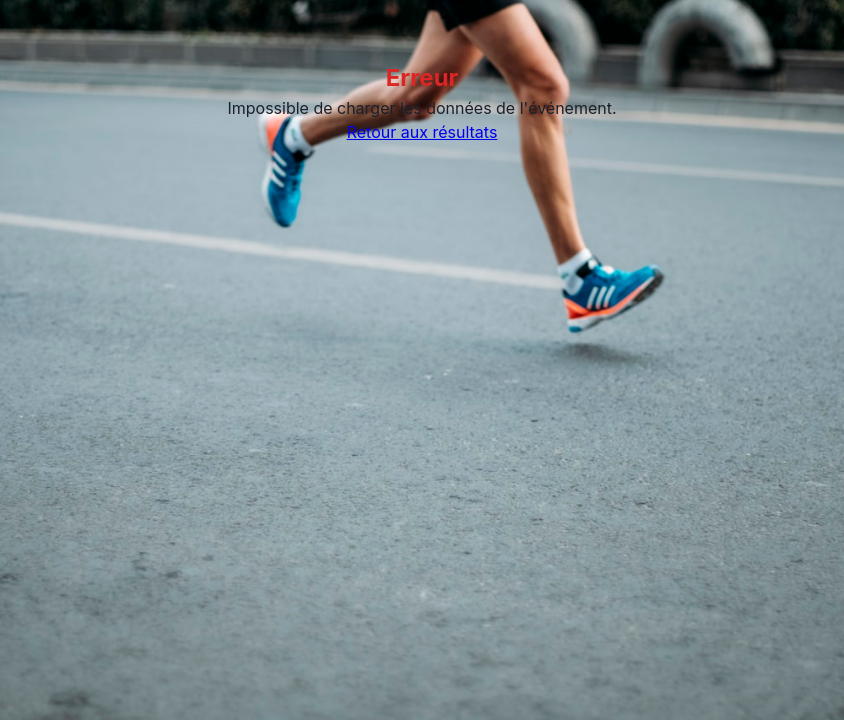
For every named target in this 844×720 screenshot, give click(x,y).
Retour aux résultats (422, 132)
